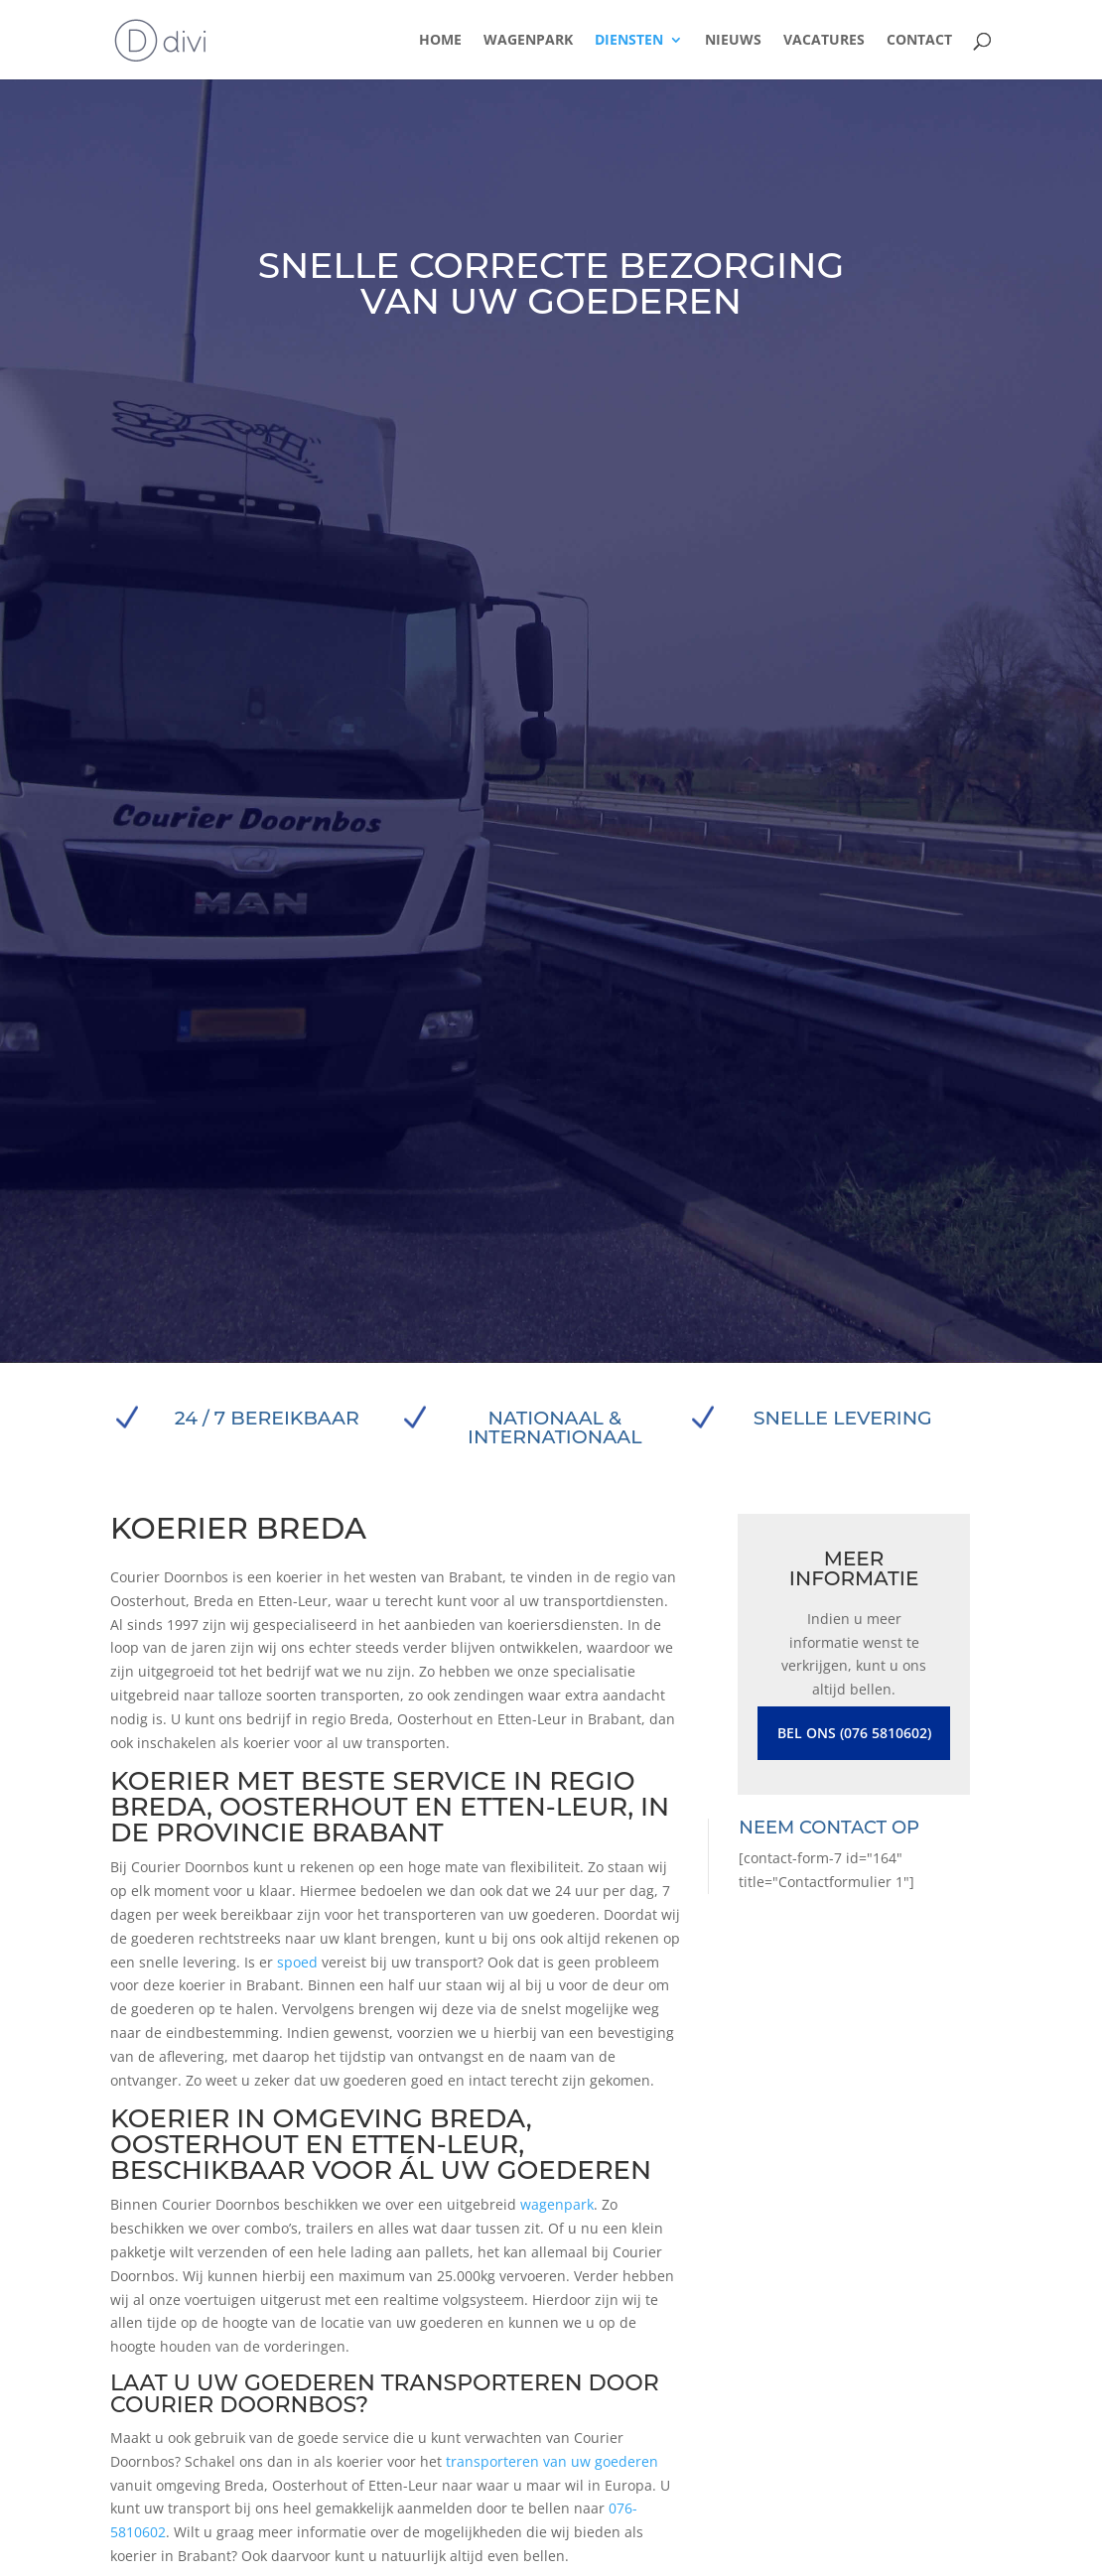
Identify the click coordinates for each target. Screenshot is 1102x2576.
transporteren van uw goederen (552, 2461)
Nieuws (733, 41)
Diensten (629, 41)
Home (440, 41)
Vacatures (824, 41)
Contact (919, 41)
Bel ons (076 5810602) (854, 1732)
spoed (297, 1962)
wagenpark (557, 2204)
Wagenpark (528, 41)
